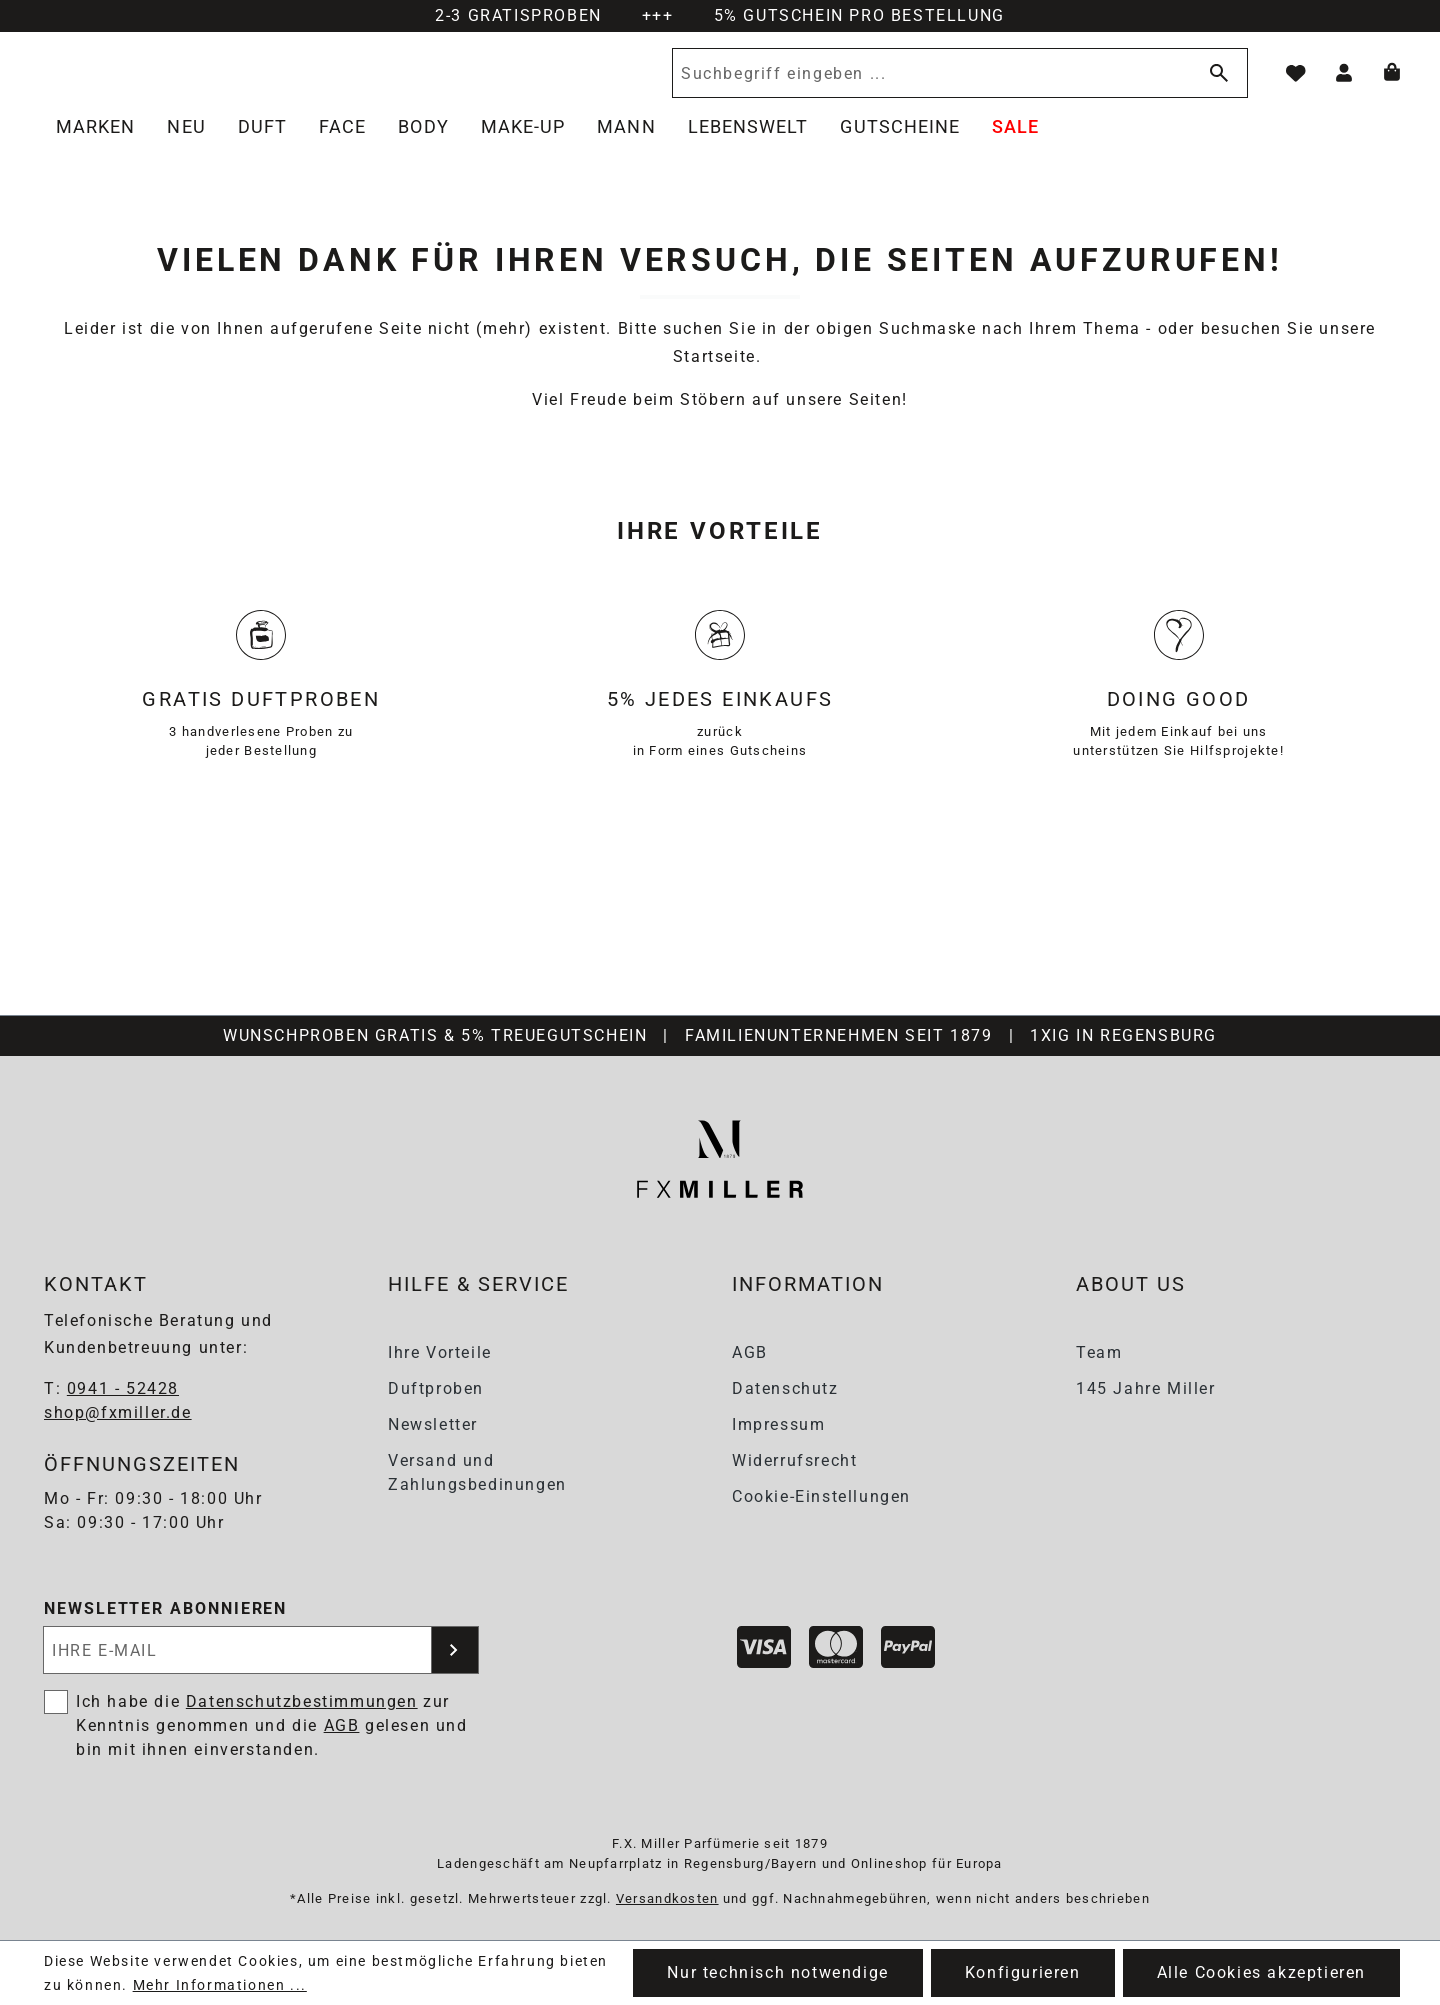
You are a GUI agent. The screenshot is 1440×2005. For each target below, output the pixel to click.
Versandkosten (667, 1898)
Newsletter (433, 1424)
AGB (750, 1352)
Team (1099, 1352)
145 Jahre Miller (1146, 1388)
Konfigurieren (1023, 1972)
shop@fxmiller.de (118, 1413)
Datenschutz (785, 1388)
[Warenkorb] (1392, 84)
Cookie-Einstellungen (821, 1496)
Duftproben (436, 1388)
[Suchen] (1215, 84)
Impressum (778, 1424)
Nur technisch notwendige (777, 1972)
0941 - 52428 (123, 1389)
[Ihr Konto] (1344, 84)
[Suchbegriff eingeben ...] (928, 84)
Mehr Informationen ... (220, 1985)
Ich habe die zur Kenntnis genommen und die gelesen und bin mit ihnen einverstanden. (272, 1726)
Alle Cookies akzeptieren (1261, 1972)
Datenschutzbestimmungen (302, 1702)
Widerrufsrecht (794, 1460)
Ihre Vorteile (440, 1352)
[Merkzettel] (1296, 84)
